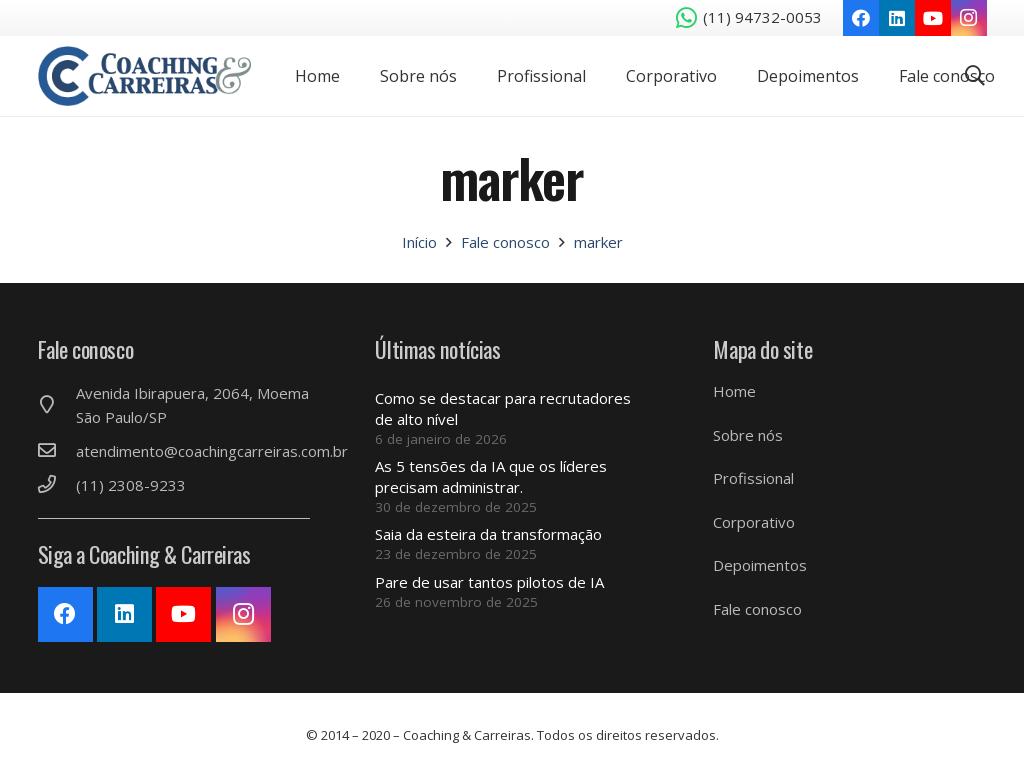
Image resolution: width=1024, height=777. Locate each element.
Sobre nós (748, 435)
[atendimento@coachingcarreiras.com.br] (57, 451)
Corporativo (754, 522)
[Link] (145, 76)
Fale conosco (757, 609)
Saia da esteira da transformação (488, 534)
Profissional (753, 478)
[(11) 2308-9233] (57, 485)
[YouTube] (933, 18)
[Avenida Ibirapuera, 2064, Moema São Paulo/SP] (57, 405)
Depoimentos (760, 565)
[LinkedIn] (897, 18)
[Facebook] (861, 18)
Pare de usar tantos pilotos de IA (489, 582)
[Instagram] (969, 18)
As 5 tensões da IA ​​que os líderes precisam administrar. (491, 476)
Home (734, 391)
